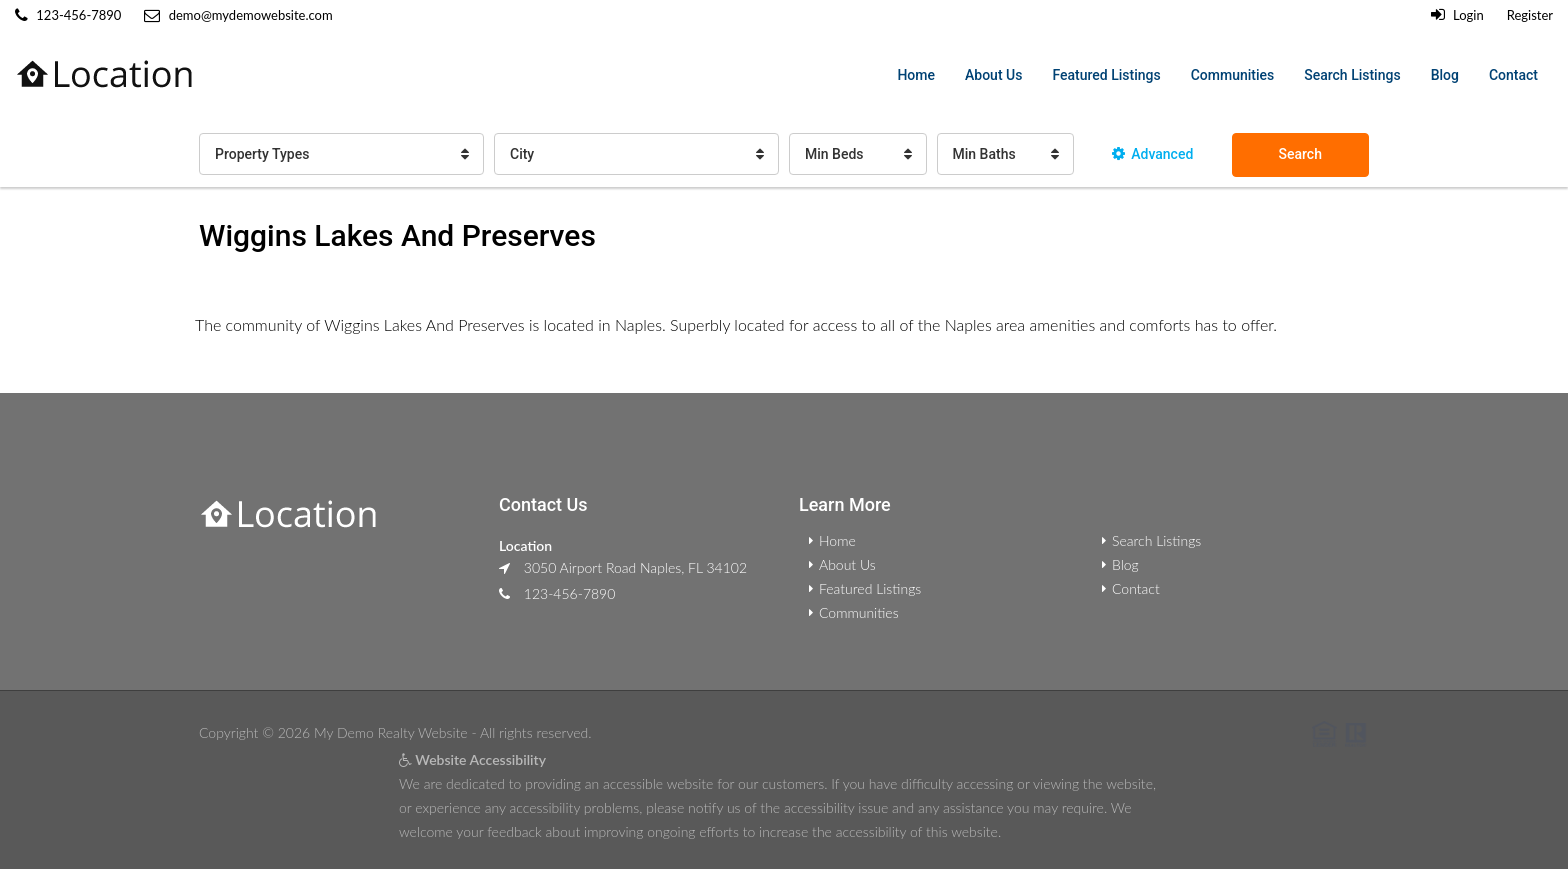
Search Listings (1352, 75)
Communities (1233, 75)
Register (1530, 15)
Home (916, 75)
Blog (1445, 75)
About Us (993, 75)
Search (1300, 154)
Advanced (1152, 154)
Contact (1513, 75)
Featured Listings (1106, 75)
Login (1457, 15)
